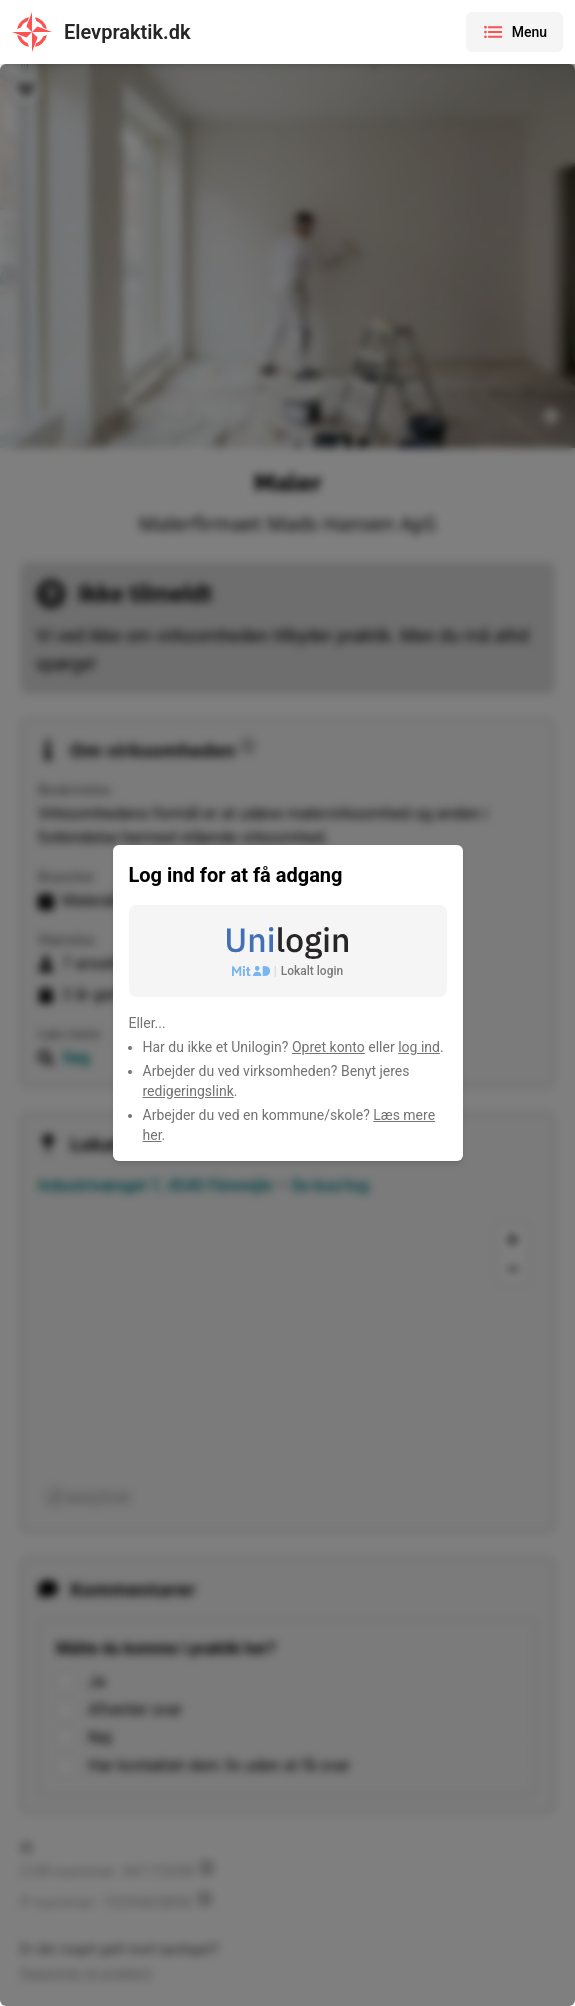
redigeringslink (188, 1091)
